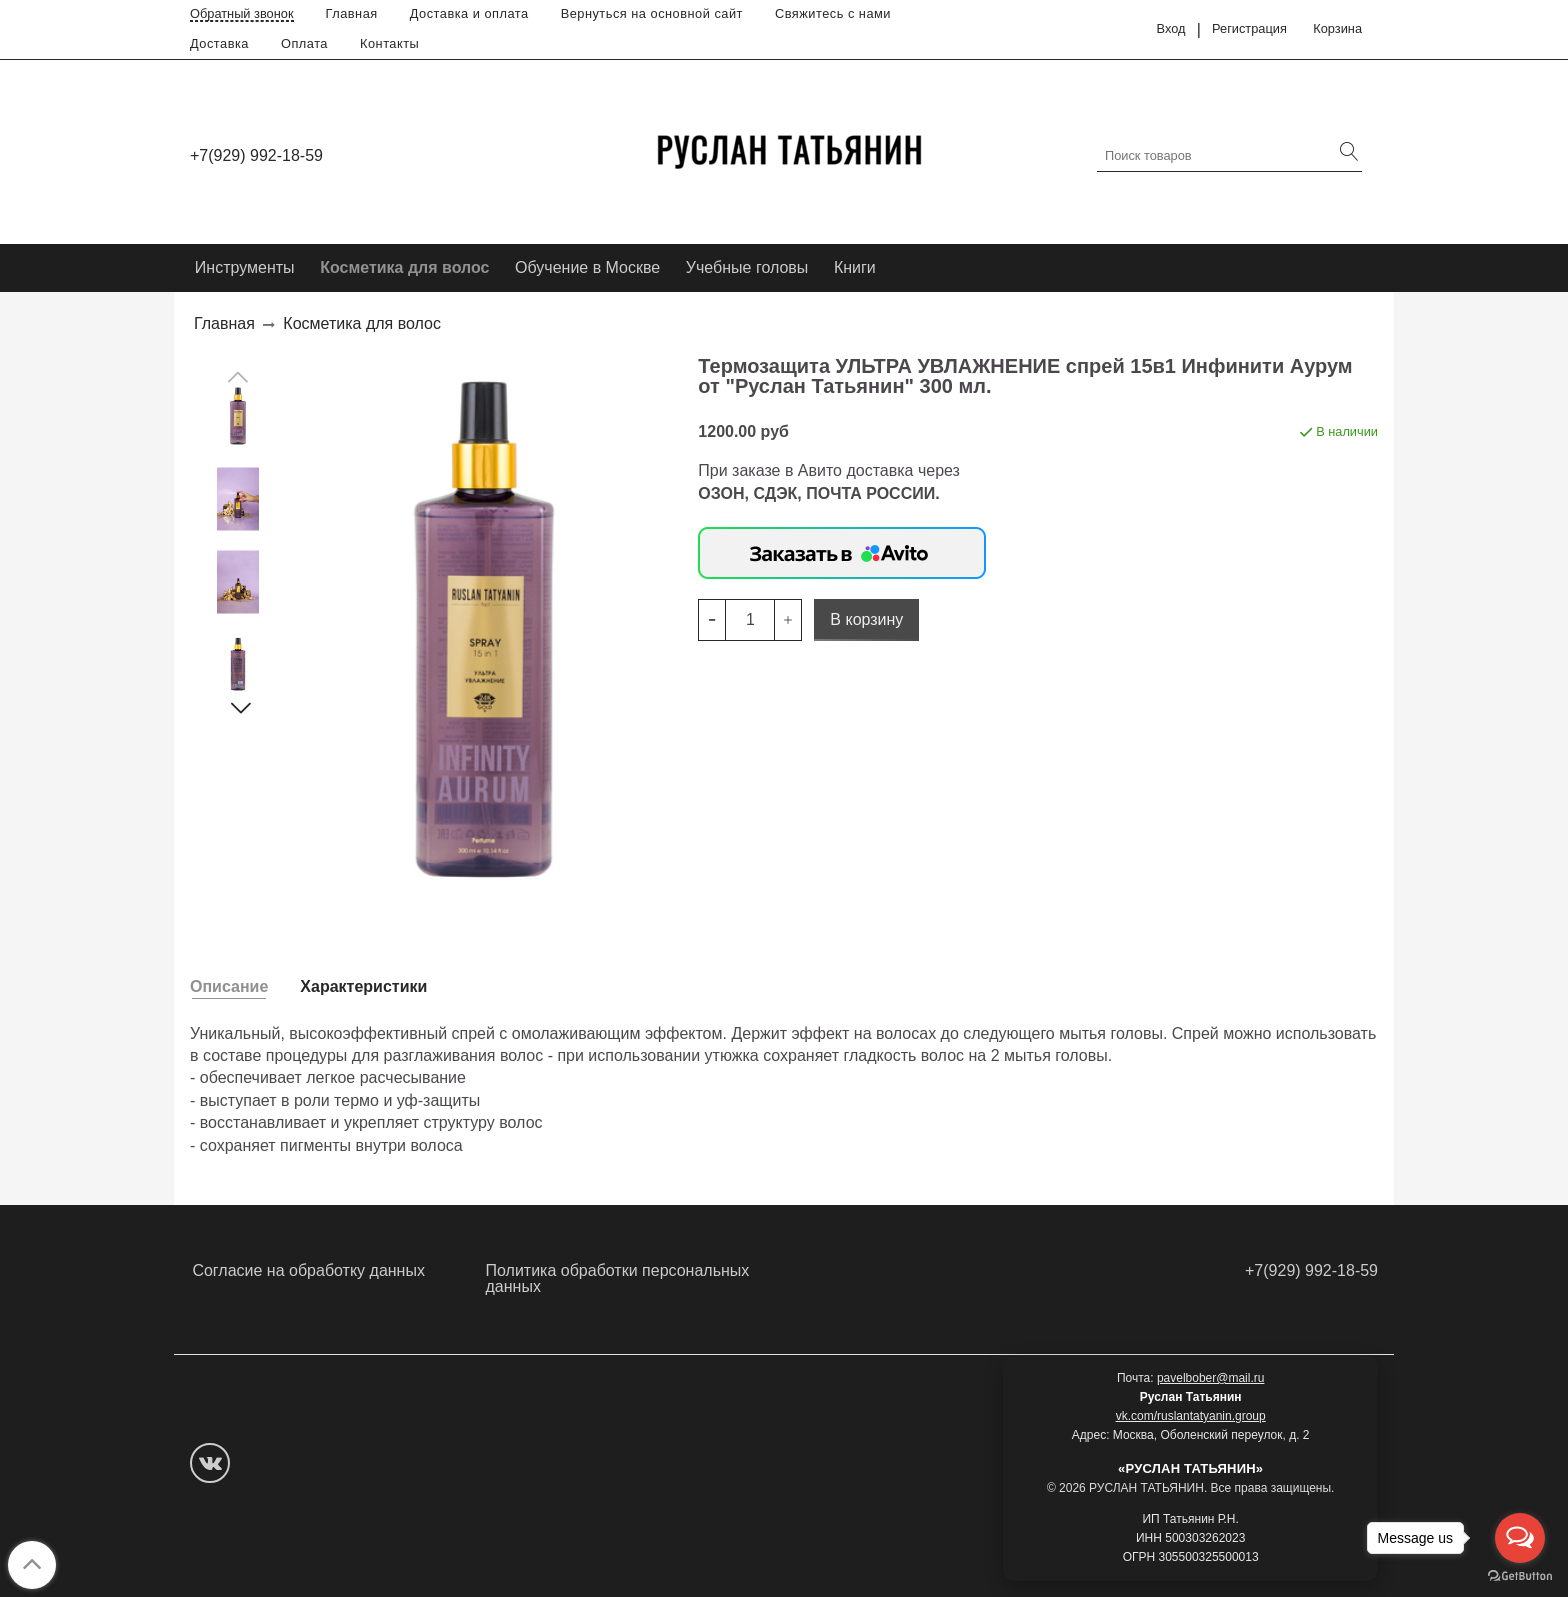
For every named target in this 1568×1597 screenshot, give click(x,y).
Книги (855, 267)
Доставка (219, 43)
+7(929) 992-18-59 (256, 155)
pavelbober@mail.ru (1211, 1378)
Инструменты (245, 267)
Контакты (389, 43)
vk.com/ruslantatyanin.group (1191, 1416)
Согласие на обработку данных (308, 1270)
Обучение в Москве (587, 267)
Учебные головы (747, 267)
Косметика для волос (404, 267)
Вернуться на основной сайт (652, 13)
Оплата (304, 43)
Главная (352, 13)
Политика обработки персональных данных (618, 1278)
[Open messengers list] (1520, 1538)
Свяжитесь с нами (833, 13)
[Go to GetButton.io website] (1520, 1576)
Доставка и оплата (469, 13)
